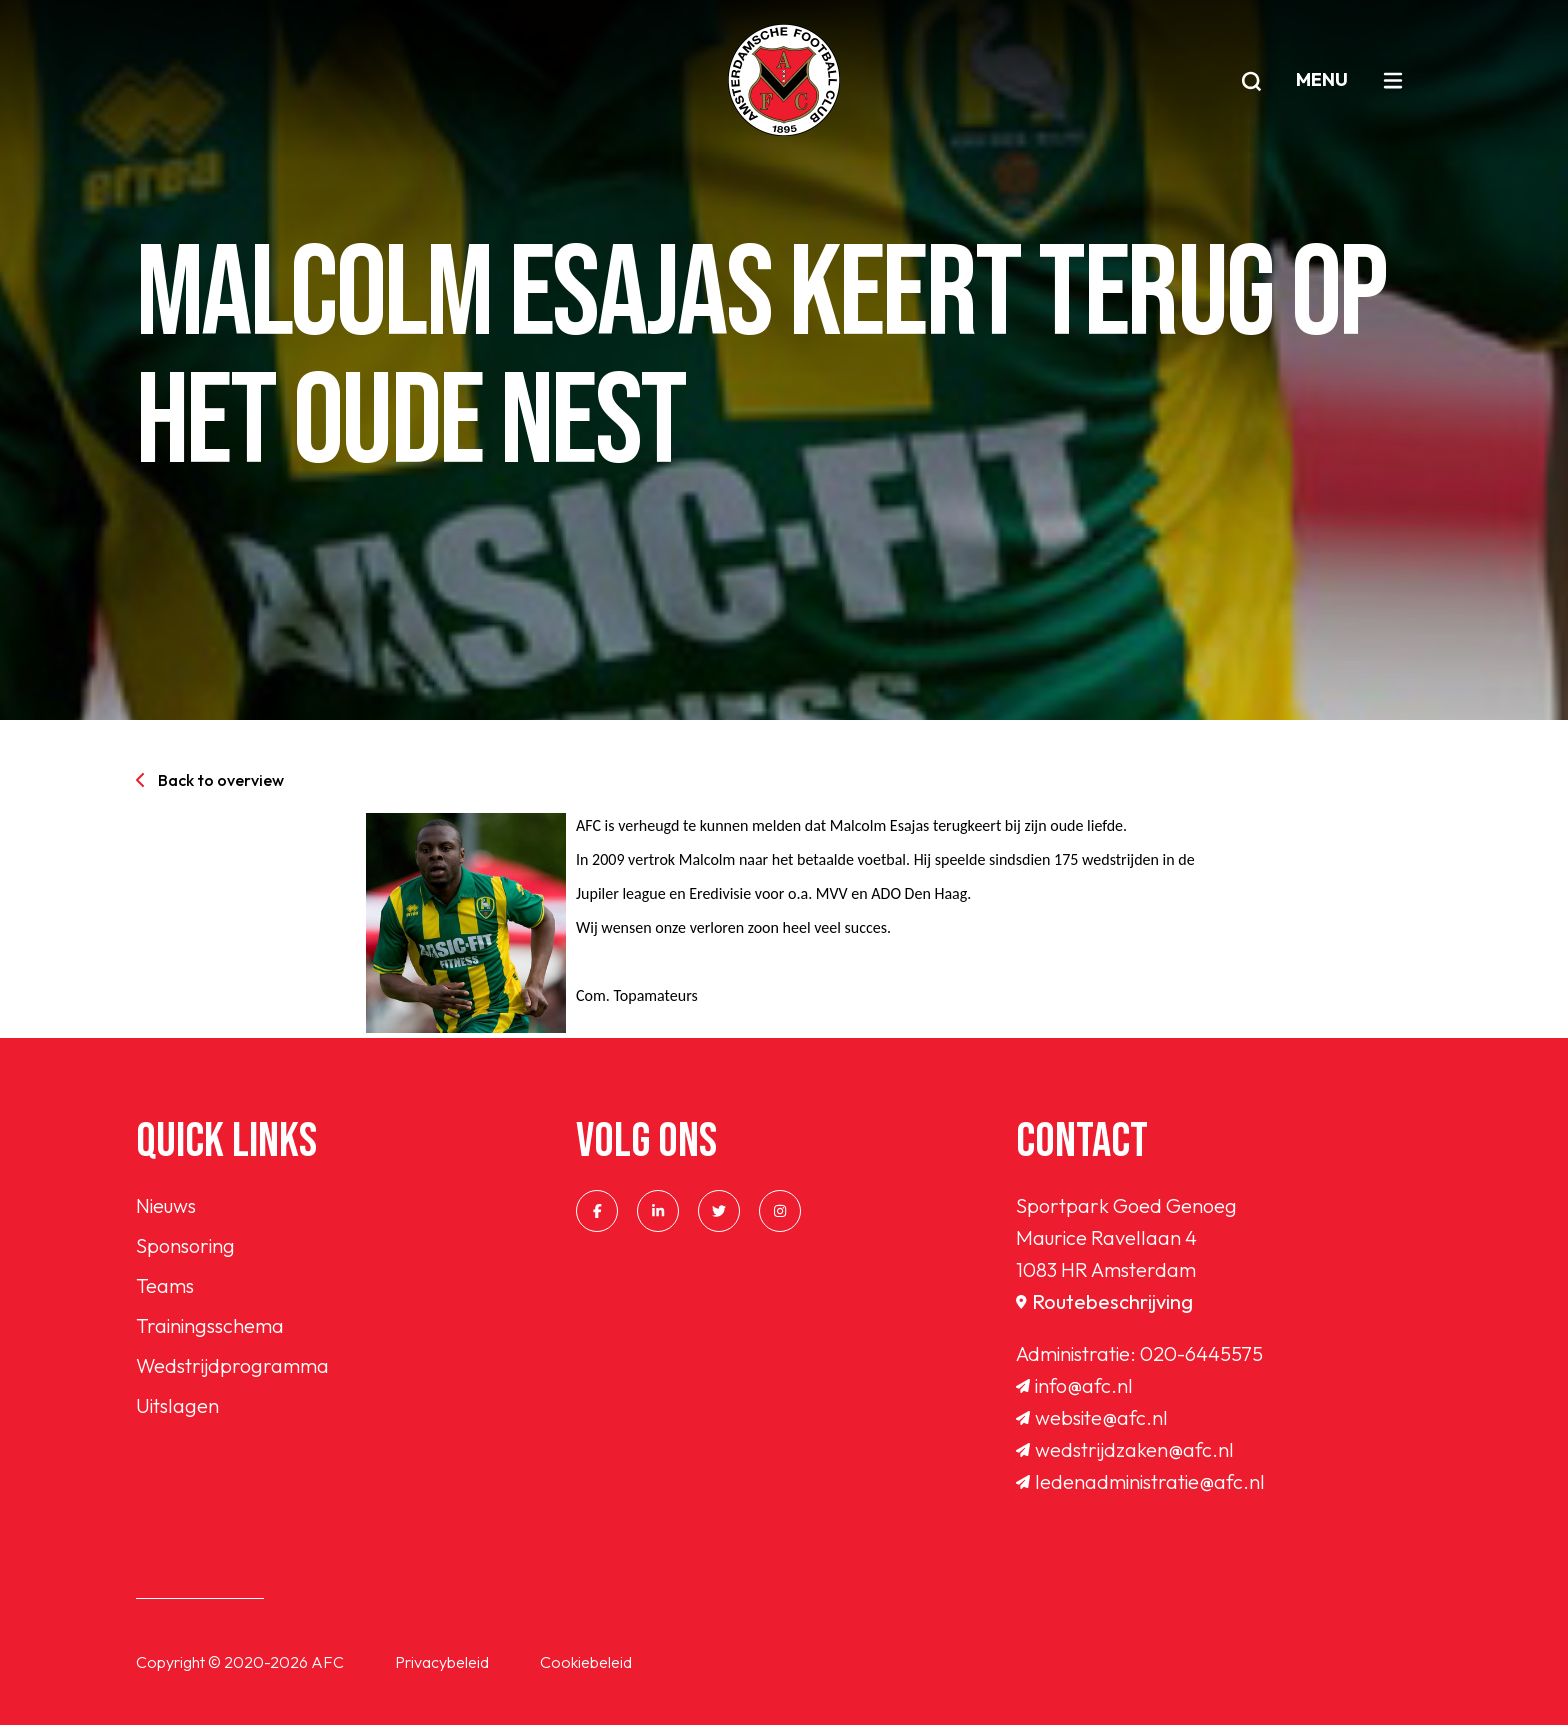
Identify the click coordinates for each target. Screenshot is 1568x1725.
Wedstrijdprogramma (232, 1365)
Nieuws (166, 1205)
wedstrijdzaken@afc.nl (1125, 1449)
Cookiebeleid (586, 1662)
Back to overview (210, 780)
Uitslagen (177, 1405)
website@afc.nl (1092, 1417)
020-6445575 (1201, 1353)
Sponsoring (185, 1245)
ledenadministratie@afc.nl (1140, 1481)
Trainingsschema (210, 1325)
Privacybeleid (442, 1662)
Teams (165, 1285)
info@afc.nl (1074, 1385)
